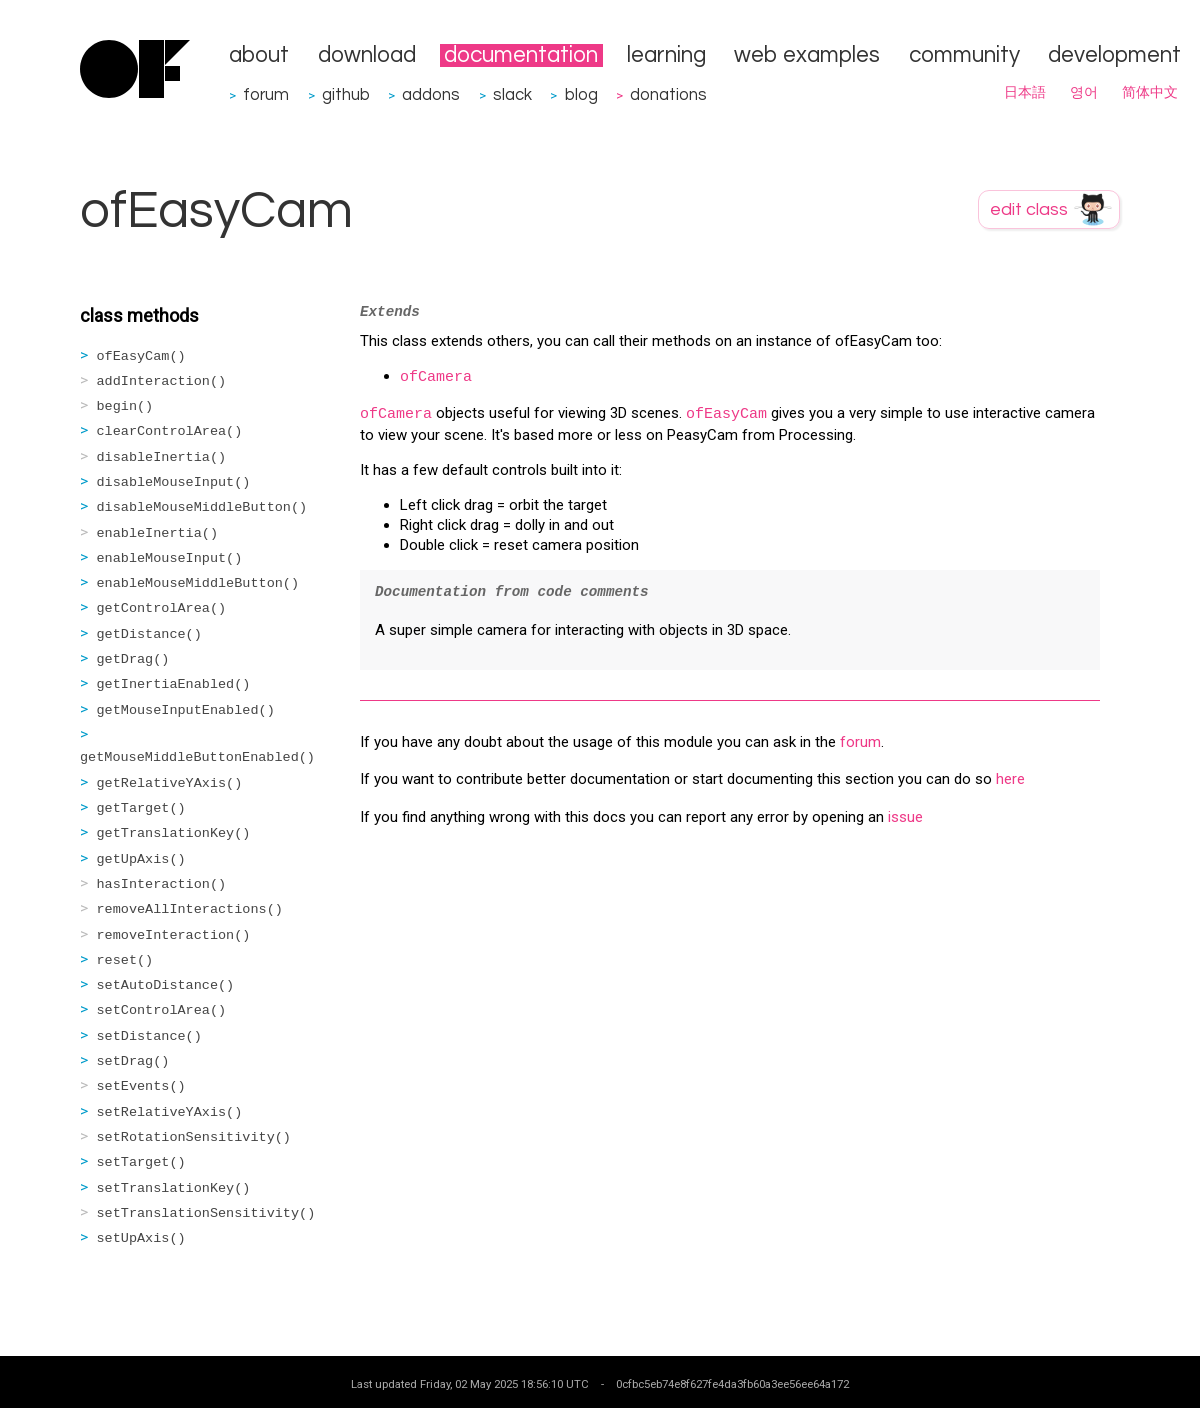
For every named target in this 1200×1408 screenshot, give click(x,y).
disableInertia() (162, 457)
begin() (125, 406)
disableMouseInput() (174, 482)
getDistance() (149, 634)
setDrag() (133, 1061)
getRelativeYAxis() (170, 783)
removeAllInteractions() (190, 909)
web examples (807, 55)
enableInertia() (158, 533)
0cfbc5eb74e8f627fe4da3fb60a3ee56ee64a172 (732, 1384)
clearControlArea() (170, 431)
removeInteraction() (174, 935)
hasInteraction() (162, 884)
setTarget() (141, 1162)
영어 (1084, 93)
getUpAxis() (141, 859)
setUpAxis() (141, 1238)
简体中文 (1150, 93)
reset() (125, 960)
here (1010, 779)
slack (512, 94)
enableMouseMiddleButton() (198, 583)
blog (581, 94)
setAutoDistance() (166, 985)
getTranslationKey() (174, 833)
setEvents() (141, 1086)
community (964, 55)
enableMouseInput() (170, 558)
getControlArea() (162, 608)
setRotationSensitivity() (194, 1137)
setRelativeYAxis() (170, 1112)
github (346, 94)
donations (668, 94)
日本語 (1025, 93)
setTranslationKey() (174, 1188)
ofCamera (436, 377)
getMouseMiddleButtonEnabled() (197, 757)
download (367, 55)
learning (666, 55)
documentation (521, 55)
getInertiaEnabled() (174, 684)
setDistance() (149, 1036)
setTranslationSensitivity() (206, 1213)
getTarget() (141, 808)
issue (905, 817)
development (1114, 55)
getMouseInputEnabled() (186, 710)
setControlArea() (162, 1010)
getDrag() (133, 659)
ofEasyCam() (141, 356)
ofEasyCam (726, 414)
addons (431, 94)
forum (266, 94)
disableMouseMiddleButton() (202, 507)
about (259, 55)
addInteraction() (162, 381)
